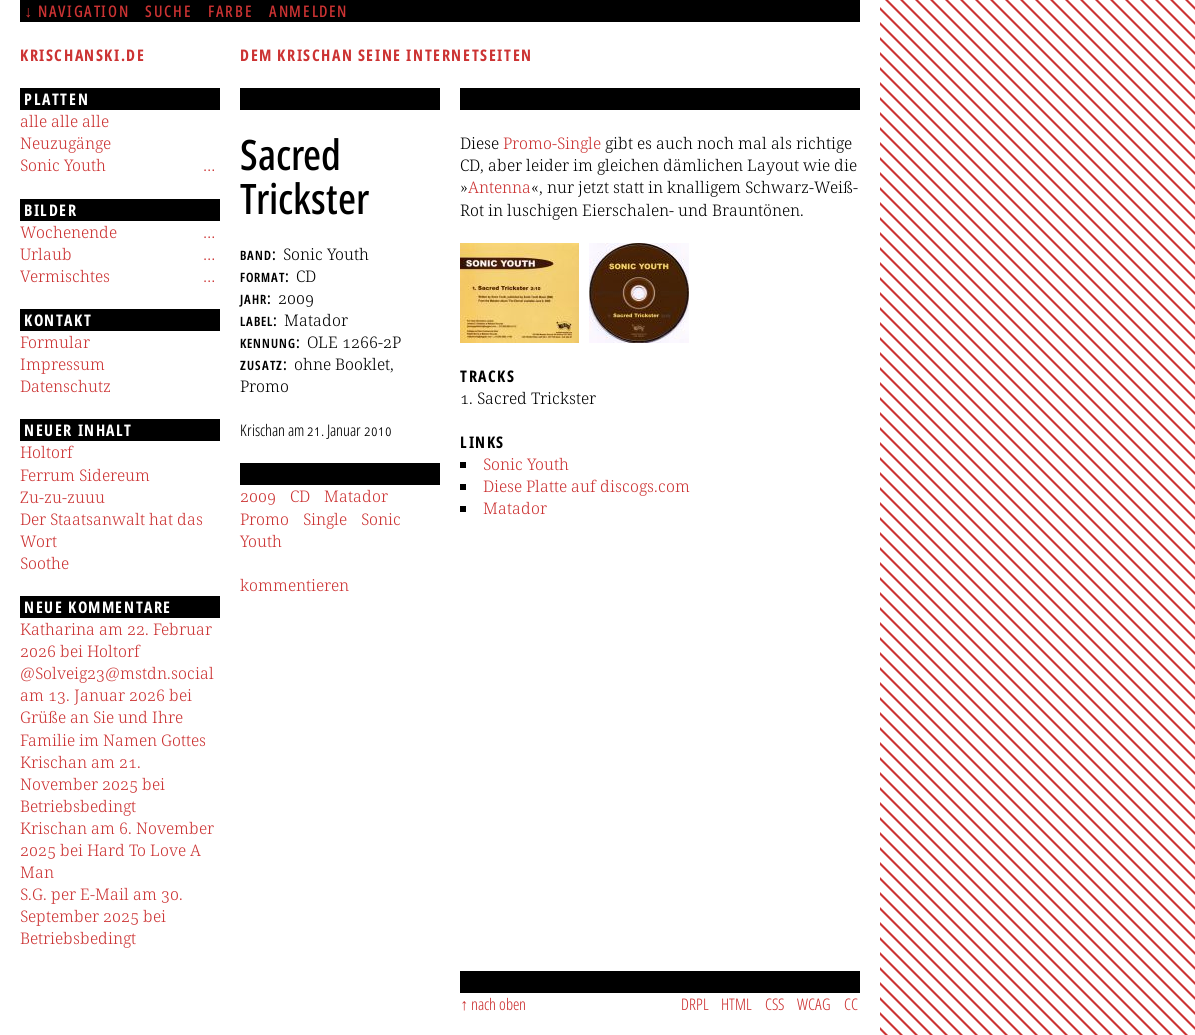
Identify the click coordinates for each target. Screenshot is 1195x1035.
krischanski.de (82, 55)
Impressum (62, 364)
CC (851, 1004)
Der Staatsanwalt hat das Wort (111, 530)
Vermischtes (65, 276)
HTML (736, 1004)
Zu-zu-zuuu (62, 497)
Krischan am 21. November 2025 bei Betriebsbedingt (92, 784)
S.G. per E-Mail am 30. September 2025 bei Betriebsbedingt (101, 916)
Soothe (44, 563)
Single (325, 519)
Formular (55, 342)
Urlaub (46, 254)
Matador (515, 508)
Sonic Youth (526, 464)
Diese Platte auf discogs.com (586, 486)
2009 (258, 496)
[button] (519, 293)
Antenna (499, 187)
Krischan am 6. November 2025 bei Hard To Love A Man (117, 850)
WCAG (814, 1004)
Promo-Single (552, 143)
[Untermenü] (209, 165)
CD (300, 496)
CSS (774, 1004)
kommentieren (294, 585)
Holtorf (46, 452)
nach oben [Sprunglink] (498, 1004)
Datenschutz (65, 386)
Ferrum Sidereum (85, 475)
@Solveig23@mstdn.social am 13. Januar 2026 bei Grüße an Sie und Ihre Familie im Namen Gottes (117, 706)
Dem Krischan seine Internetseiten (386, 55)
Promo (264, 519)
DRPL (695, 1004)
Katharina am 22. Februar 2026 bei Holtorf (116, 640)
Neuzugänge (65, 143)
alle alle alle (64, 121)
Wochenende (68, 232)
